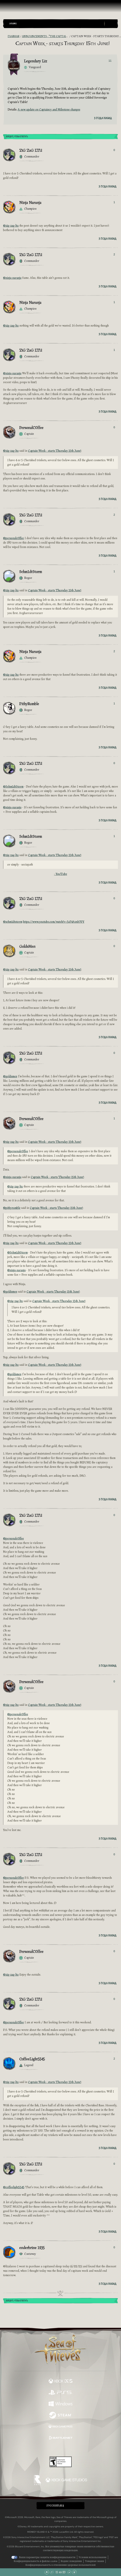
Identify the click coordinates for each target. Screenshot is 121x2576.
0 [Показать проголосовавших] (114, 150)
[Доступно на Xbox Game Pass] (60, 2427)
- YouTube (60, 874)
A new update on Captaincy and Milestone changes (49, 109)
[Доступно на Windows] (60, 2404)
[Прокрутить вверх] (52, 2572)
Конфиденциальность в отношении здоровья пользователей (60, 2565)
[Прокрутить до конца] (74, 2572)
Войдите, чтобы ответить (17, 137)
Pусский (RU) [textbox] (55, 2505)
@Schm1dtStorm (13, 786)
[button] (56, 24)
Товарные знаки (94, 2561)
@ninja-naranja (12, 278)
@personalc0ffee (13, 538)
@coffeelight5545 (13, 2187)
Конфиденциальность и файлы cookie (35, 2561)
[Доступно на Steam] (60, 2415)
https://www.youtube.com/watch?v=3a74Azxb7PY (53, 921)
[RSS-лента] (5, 36)
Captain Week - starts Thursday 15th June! (54, 451)
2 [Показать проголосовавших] (114, 254)
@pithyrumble (11, 1208)
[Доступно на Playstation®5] (60, 2393)
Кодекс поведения (71, 2561)
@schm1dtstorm (12, 921)
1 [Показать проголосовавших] (114, 202)
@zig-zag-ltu (11, 225)
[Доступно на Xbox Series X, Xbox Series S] (60, 2381)
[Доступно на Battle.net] (60, 2438)
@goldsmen (10, 1076)
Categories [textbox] (13, 24)
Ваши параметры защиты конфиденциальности (47, 2557)
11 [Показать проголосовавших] (110, 60)
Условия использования (92, 2557)
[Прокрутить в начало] (46, 2572)
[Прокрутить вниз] (69, 2572)
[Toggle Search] (111, 23)
